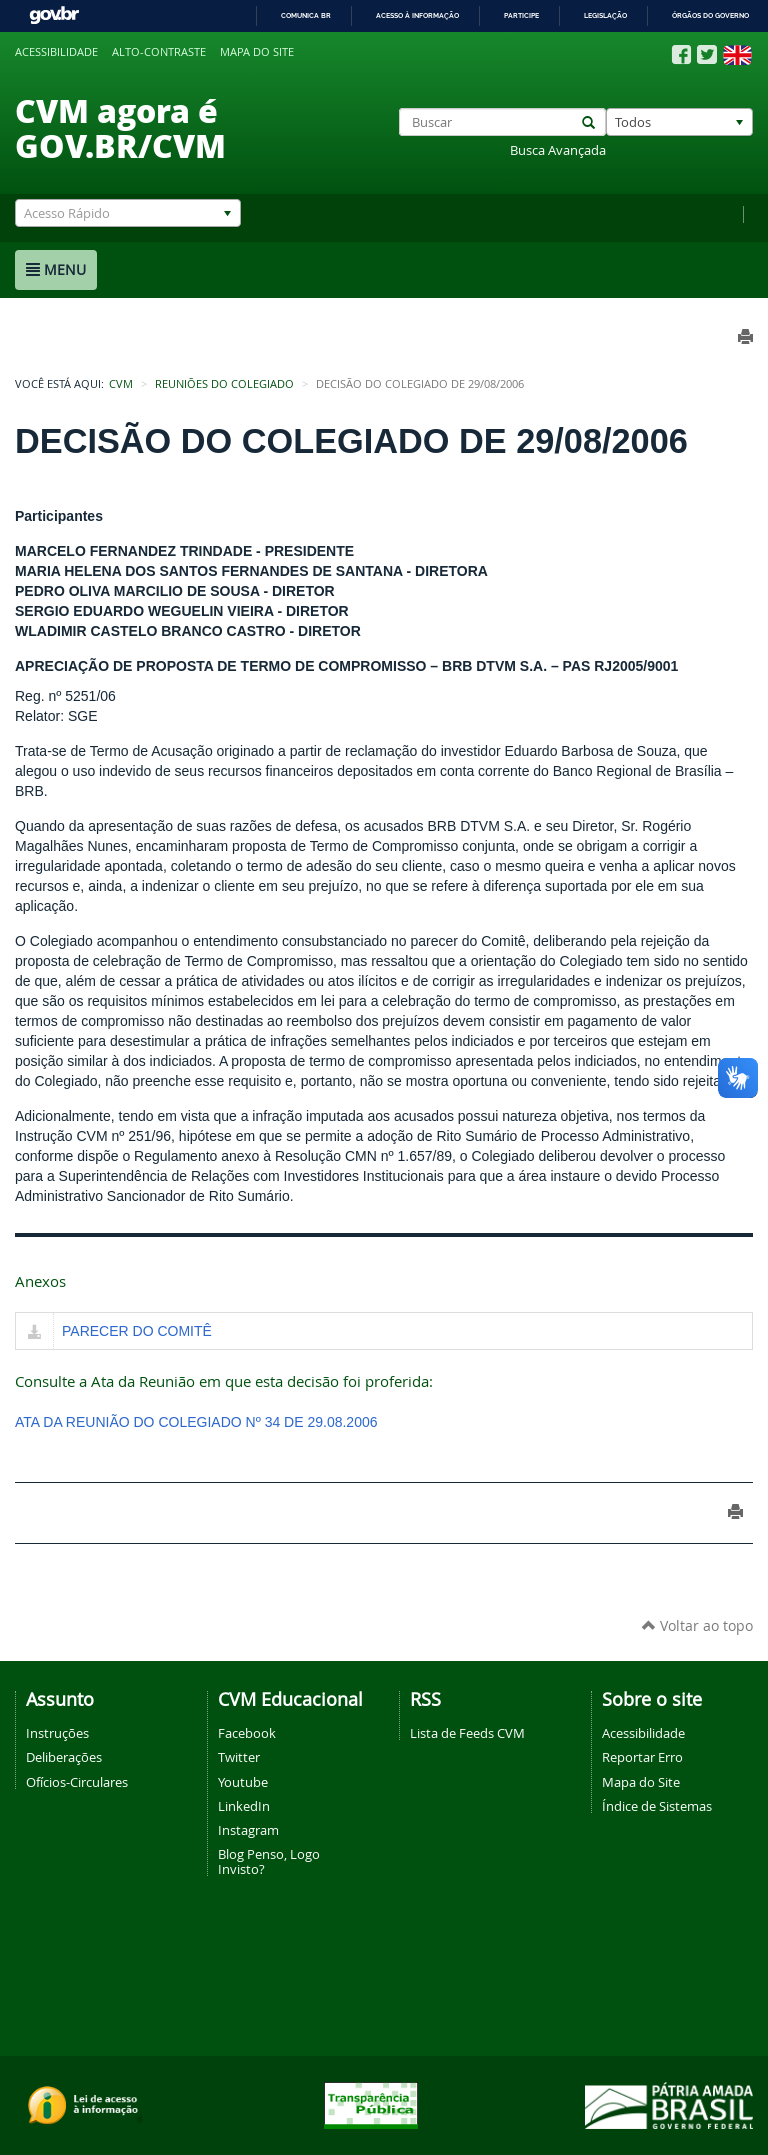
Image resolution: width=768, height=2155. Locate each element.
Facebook (247, 1733)
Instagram (248, 1830)
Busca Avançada (558, 150)
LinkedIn (244, 1806)
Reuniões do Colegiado (224, 384)
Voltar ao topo (697, 1625)
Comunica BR (306, 15)
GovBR (54, 15)
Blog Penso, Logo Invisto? (269, 1861)
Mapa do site (257, 52)
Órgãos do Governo (710, 15)
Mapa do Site (641, 1782)
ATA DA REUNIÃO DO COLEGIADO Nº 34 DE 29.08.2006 (196, 1422)
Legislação (605, 15)
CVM (121, 384)
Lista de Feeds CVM (467, 1733)
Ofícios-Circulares (77, 1782)
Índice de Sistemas (657, 1806)
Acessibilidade (56, 52)
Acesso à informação (417, 15)
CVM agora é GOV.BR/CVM (120, 127)
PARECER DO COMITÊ (137, 1331)
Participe (521, 15)
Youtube (243, 1782)
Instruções (57, 1733)
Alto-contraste (159, 52)
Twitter (239, 1757)
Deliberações (64, 1757)
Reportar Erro (642, 1757)
